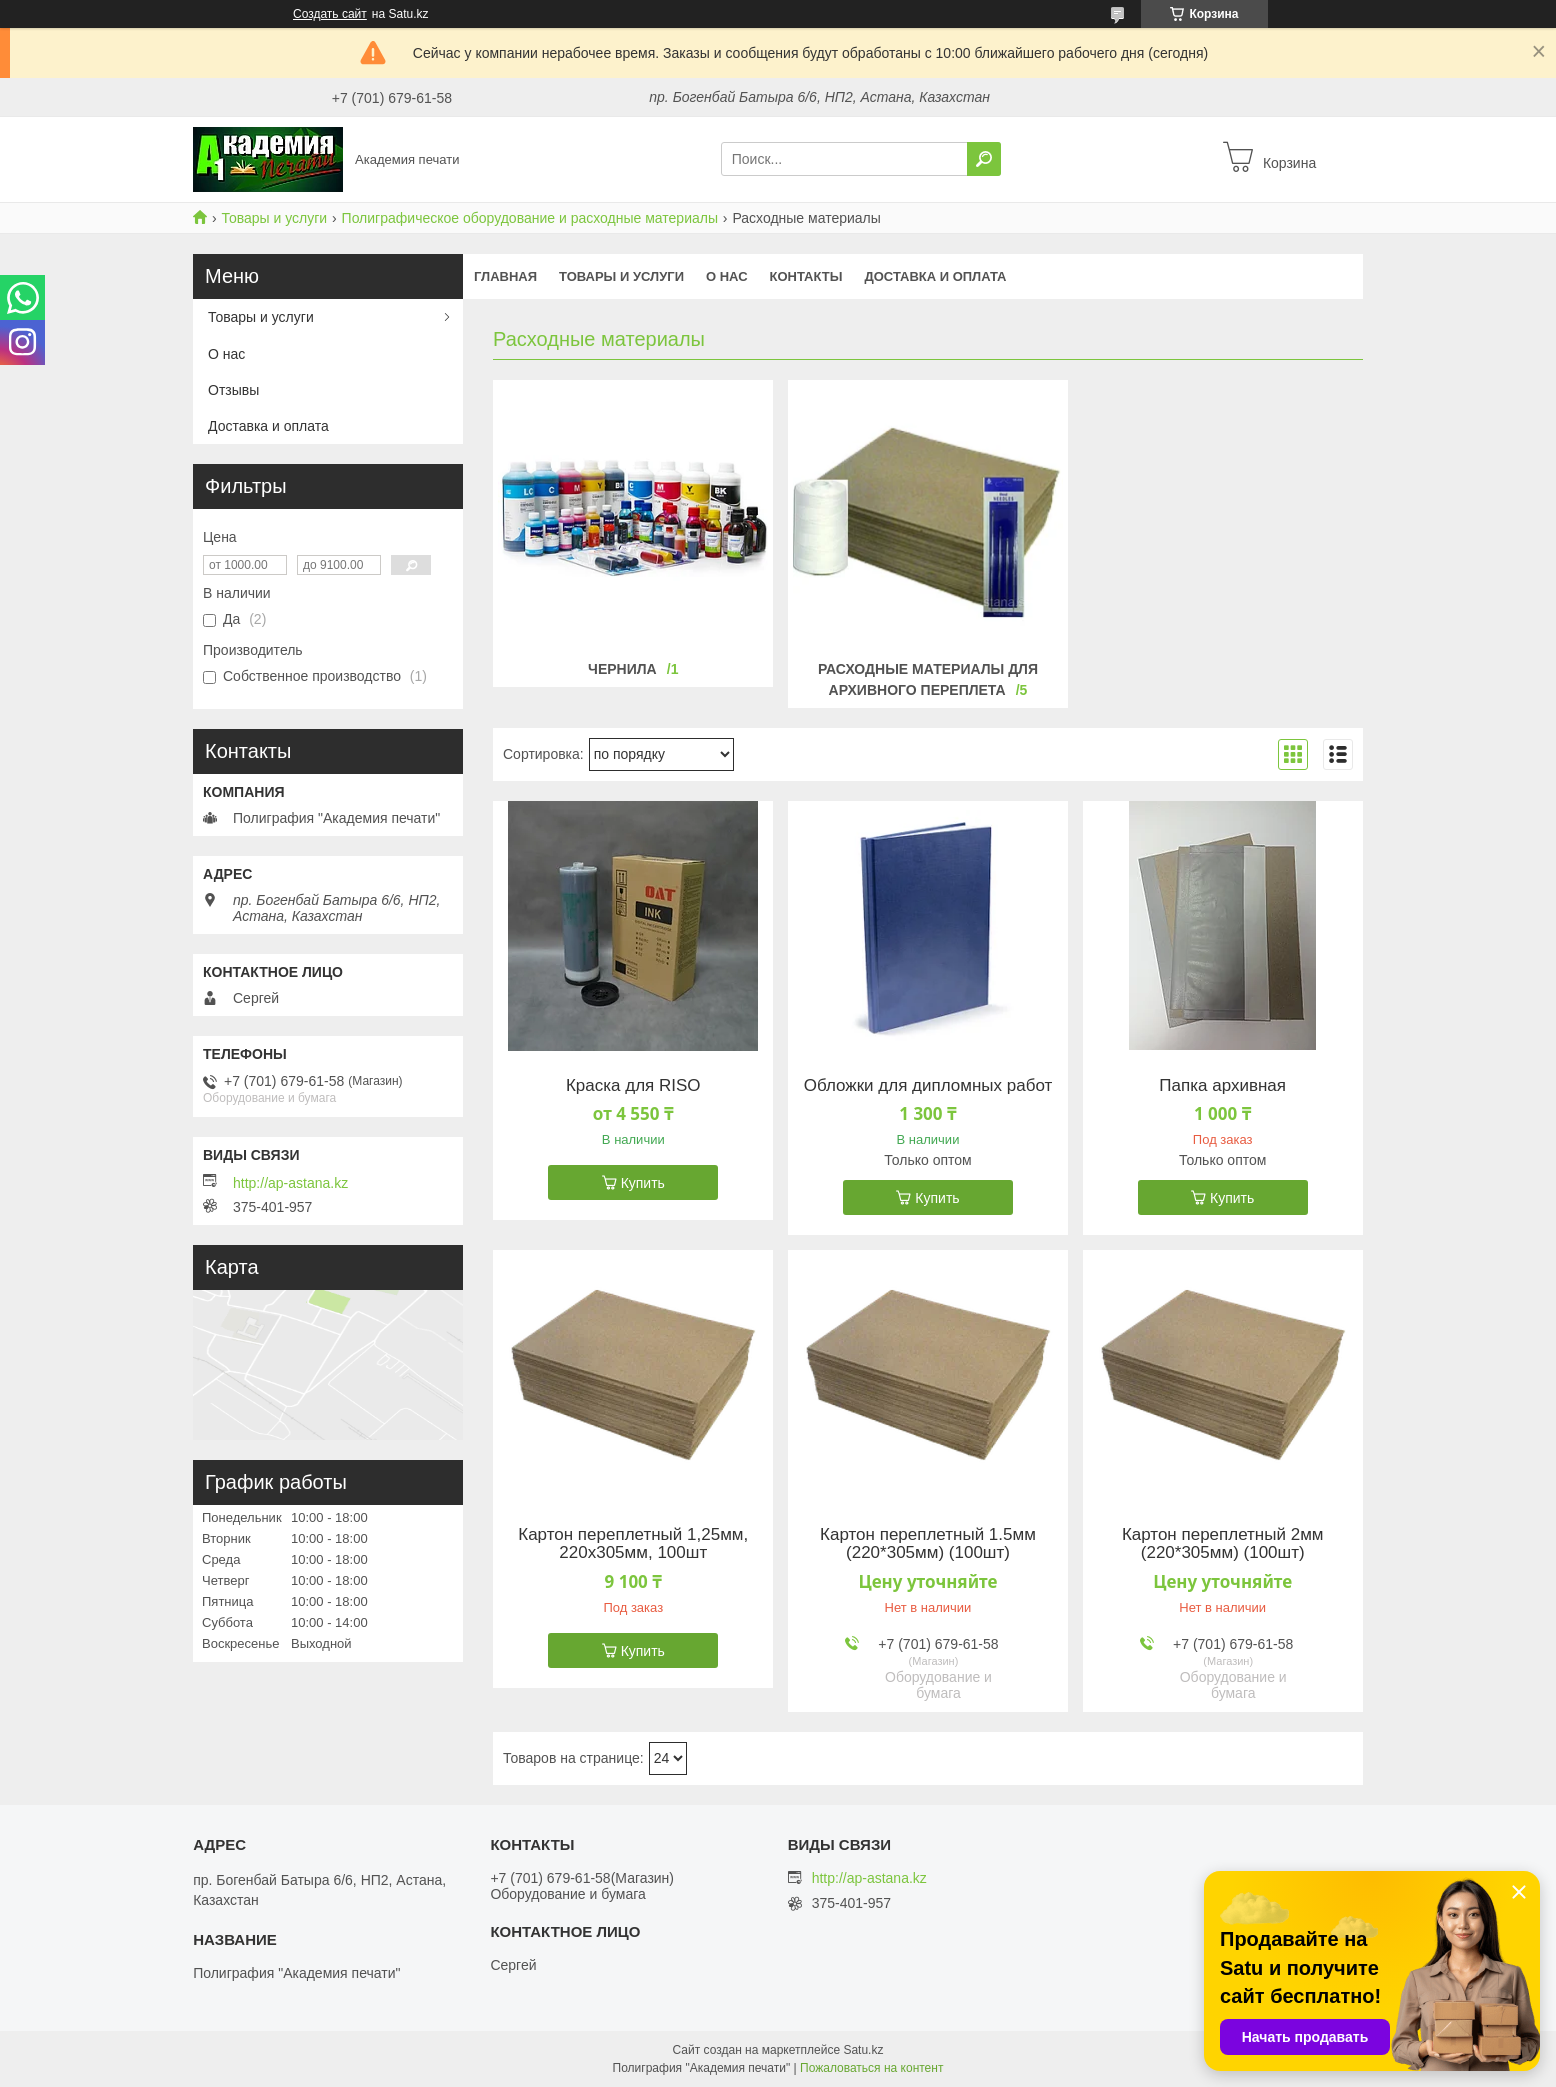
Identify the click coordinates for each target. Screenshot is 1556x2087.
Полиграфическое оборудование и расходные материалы (530, 218)
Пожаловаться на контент (871, 2068)
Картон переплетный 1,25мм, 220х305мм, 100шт (633, 1544)
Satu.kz (863, 2050)
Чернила (622, 669)
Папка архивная (1222, 1086)
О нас (727, 276)
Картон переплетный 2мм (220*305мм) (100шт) (1223, 1544)
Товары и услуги (274, 218)
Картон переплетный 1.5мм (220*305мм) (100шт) (928, 1544)
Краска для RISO (633, 1086)
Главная (505, 276)
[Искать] (984, 159)
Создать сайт (330, 14)
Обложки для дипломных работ (928, 1086)
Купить (643, 1183)
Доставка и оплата (935, 276)
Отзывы (233, 390)
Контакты (806, 276)
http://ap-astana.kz (290, 1183)
